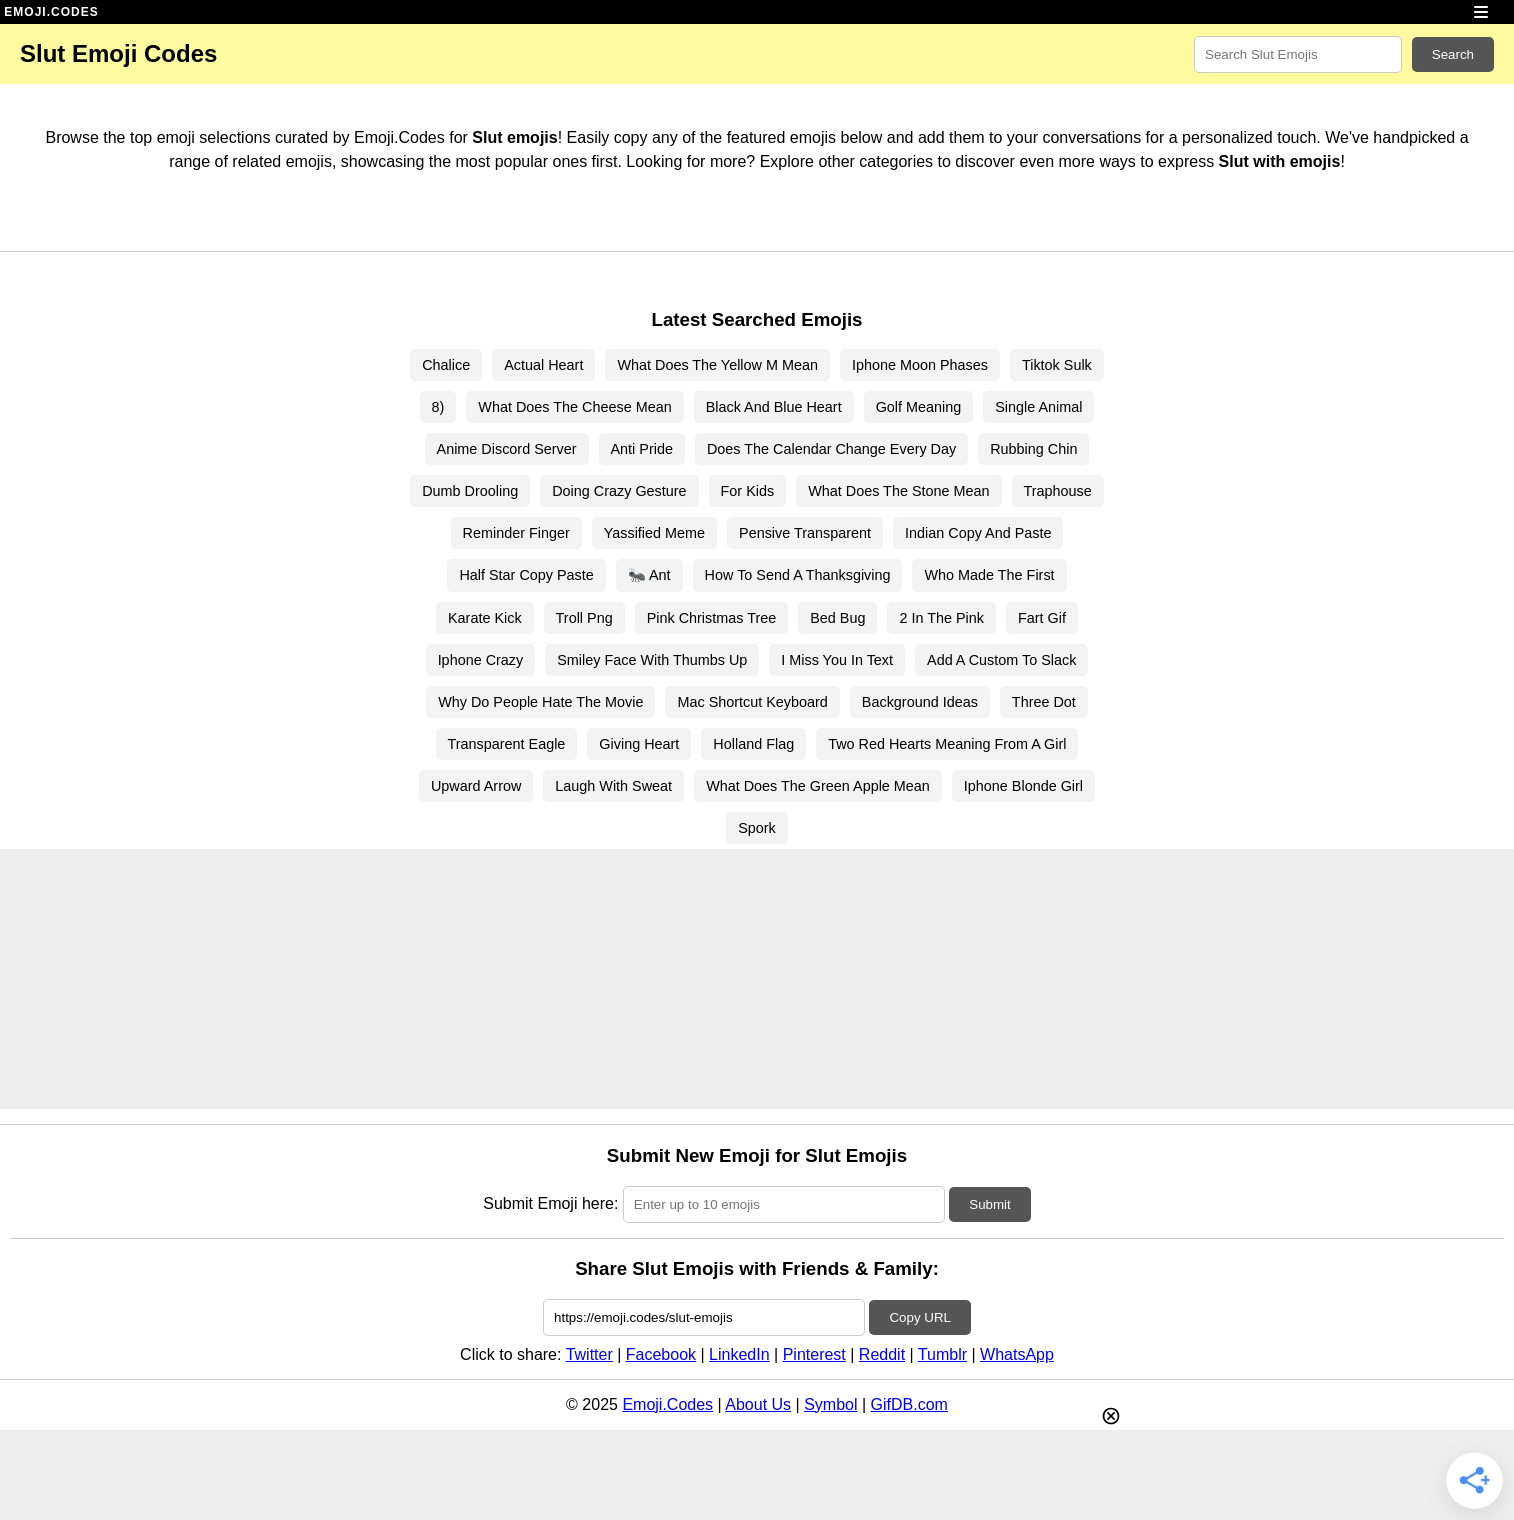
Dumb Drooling (470, 491)
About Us (758, 1404)
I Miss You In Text (837, 660)
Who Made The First (989, 575)
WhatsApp (1017, 1354)
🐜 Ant (649, 575)
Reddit (882, 1354)
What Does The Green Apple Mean (818, 786)
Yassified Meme (654, 533)
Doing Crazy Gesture (619, 491)
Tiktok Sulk (1057, 365)
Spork (757, 828)
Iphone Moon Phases (920, 365)
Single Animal (1038, 407)
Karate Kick (485, 618)
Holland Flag (753, 744)
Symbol (830, 1404)
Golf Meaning (919, 407)
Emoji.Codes (667, 1404)
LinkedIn (739, 1354)
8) (438, 407)
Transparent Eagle (507, 744)
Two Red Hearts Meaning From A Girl (947, 744)
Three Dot (1044, 702)
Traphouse (1058, 491)
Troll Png (584, 618)
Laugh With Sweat (613, 786)
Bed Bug (837, 618)
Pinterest (814, 1354)
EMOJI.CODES (51, 12)
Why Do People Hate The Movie (540, 702)
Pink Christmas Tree (712, 618)
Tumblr (942, 1354)
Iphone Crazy (481, 660)
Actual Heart (543, 365)
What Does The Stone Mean (898, 491)
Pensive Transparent (805, 533)
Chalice (446, 365)
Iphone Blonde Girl (1023, 786)
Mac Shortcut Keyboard (752, 702)
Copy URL (919, 1317)
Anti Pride (642, 449)
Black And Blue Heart (774, 407)
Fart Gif (1042, 618)
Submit (989, 1204)
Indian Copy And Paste (978, 533)
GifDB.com (909, 1404)
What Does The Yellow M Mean (717, 365)
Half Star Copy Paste (526, 575)
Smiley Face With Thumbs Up (652, 660)
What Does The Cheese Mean (574, 407)
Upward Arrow (476, 786)
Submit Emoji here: (550, 1203)
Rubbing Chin (1033, 449)
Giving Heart (639, 744)
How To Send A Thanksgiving (798, 575)
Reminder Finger (516, 533)
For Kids (748, 491)
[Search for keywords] (1298, 54)
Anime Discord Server (507, 449)
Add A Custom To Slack (1001, 660)
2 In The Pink (941, 618)
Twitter (589, 1354)
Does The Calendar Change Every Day (831, 449)
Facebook (661, 1354)
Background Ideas (920, 702)
